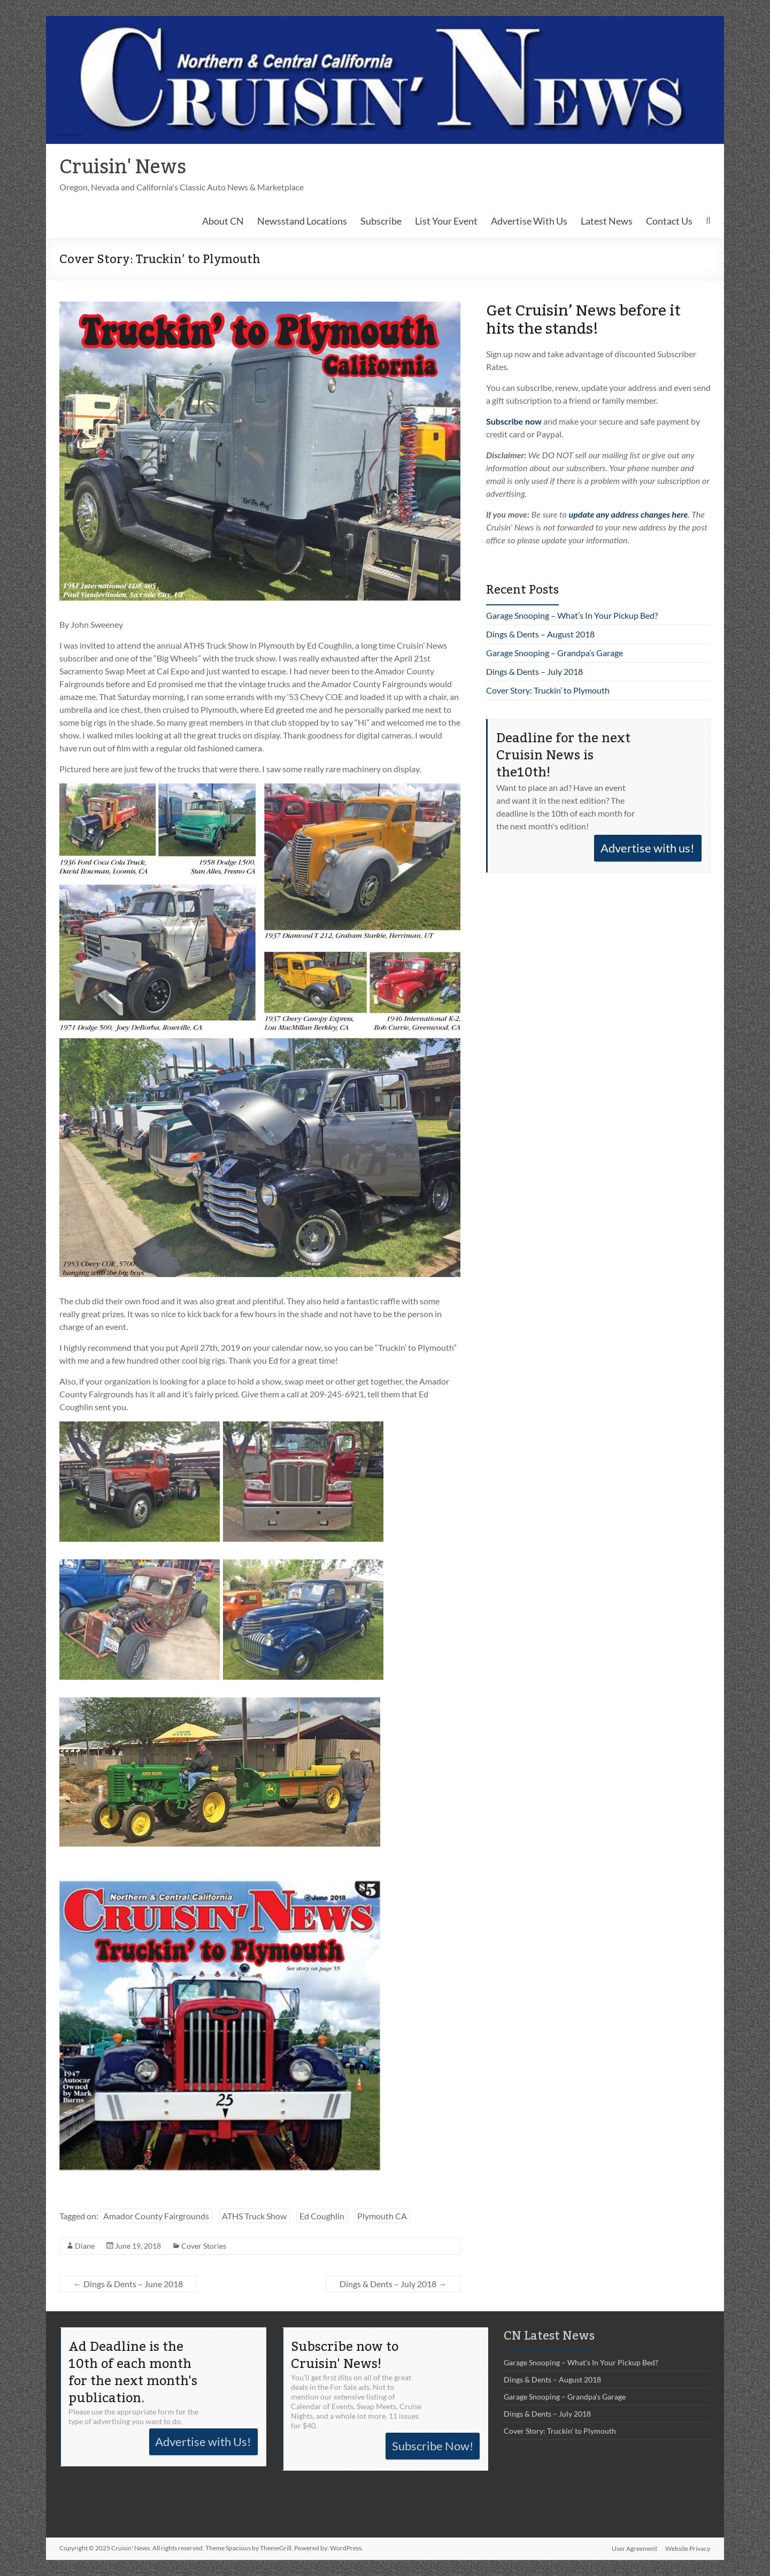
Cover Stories (203, 2245)
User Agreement (634, 2548)
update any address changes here (628, 514)
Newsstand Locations (302, 221)
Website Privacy (688, 2548)
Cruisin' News (122, 167)
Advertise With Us (529, 221)
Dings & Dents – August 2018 (540, 634)
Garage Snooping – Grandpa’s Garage (554, 653)
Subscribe (381, 221)
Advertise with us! (647, 848)
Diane (85, 2245)
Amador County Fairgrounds (156, 2216)
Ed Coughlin (321, 2216)
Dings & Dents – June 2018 (128, 2284)
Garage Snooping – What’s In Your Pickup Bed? (572, 615)
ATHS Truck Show (254, 2216)
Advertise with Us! (203, 2441)
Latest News (607, 221)
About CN (223, 221)
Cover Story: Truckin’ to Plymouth (548, 690)
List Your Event (446, 221)
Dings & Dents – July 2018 (393, 2284)
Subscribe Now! (433, 2446)
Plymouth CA (382, 2216)
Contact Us (669, 221)
